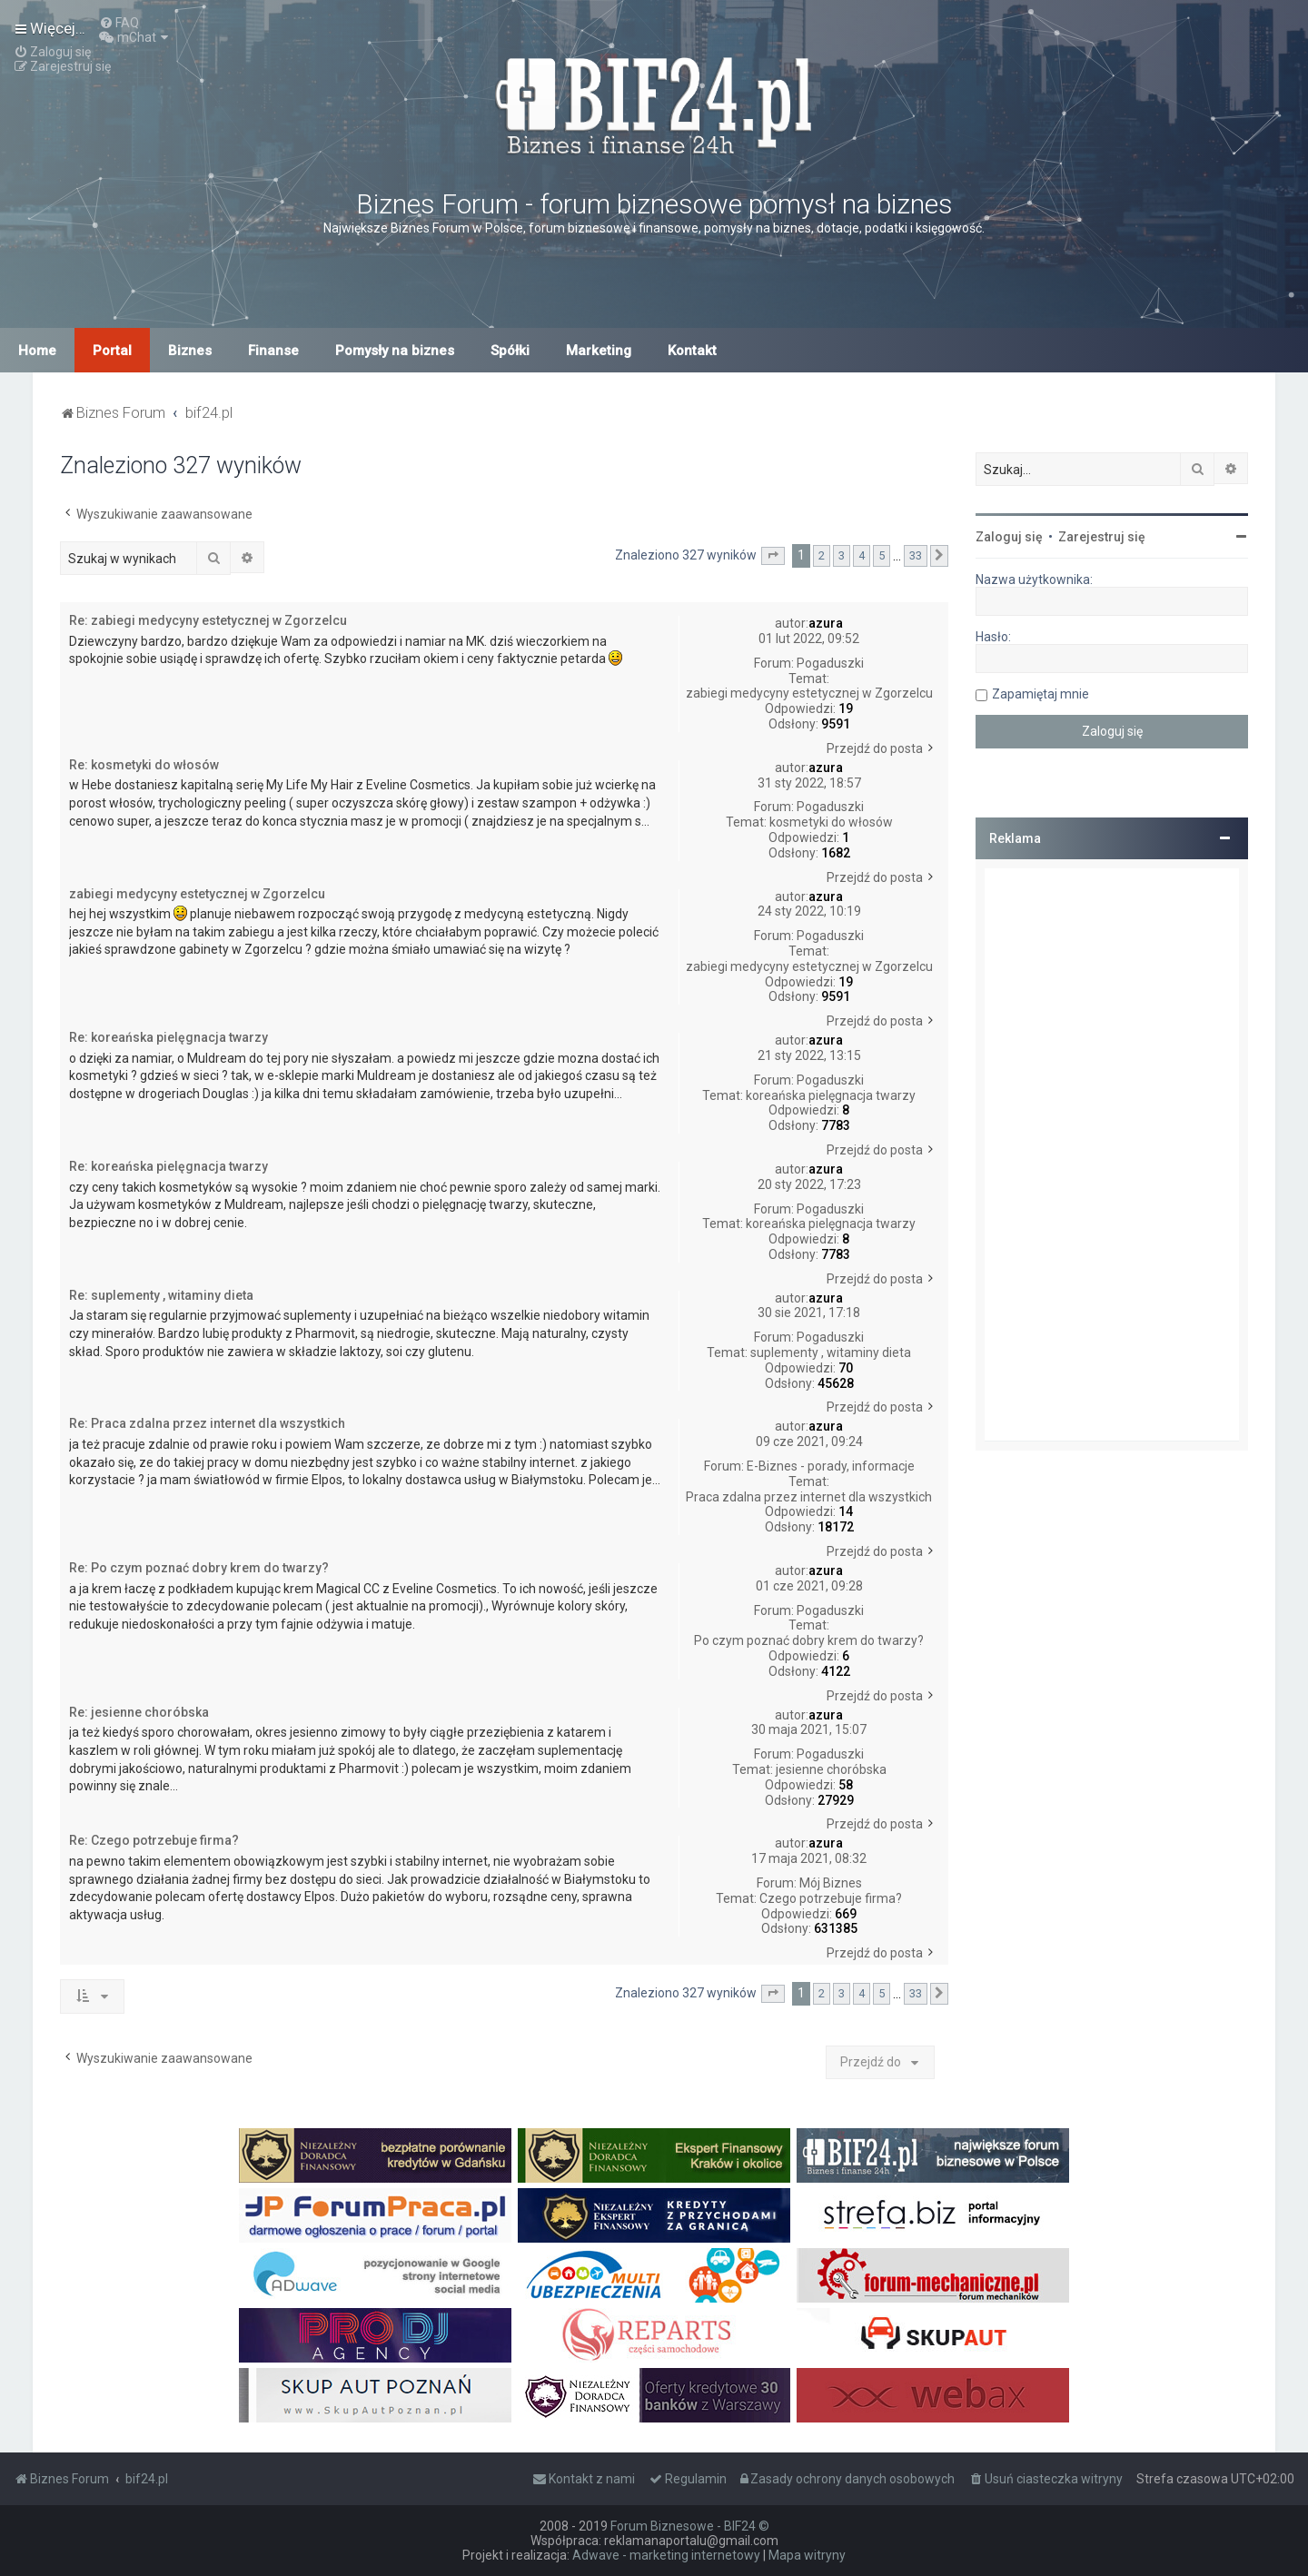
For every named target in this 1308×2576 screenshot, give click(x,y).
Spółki (510, 350)
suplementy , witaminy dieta (830, 1352)
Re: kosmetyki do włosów (144, 765)
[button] (773, 556)
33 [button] (915, 555)
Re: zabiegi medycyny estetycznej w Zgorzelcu (208, 620)
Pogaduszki (830, 663)
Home (37, 350)
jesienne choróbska (831, 1769)
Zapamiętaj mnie (1040, 694)
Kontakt (692, 350)
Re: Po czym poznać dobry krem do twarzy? (199, 1567)
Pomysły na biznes (394, 350)
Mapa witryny (807, 2555)
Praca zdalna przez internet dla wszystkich (809, 1497)
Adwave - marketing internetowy (666, 2555)
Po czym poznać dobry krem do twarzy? (809, 1640)
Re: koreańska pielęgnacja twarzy (168, 1037)
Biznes (190, 350)
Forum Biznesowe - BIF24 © (689, 2526)
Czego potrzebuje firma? (830, 1898)
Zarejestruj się (1101, 537)
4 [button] (861, 555)
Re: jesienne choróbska (139, 1712)
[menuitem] (119, 22)
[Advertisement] (1111, 1154)
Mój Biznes (830, 1883)
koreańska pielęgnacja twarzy (831, 1095)
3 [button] (841, 555)
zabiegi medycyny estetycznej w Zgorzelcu (809, 693)
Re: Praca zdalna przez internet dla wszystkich (207, 1423)
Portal (112, 350)
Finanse (273, 350)
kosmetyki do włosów (831, 822)
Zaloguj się (1009, 537)
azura (825, 623)
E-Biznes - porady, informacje (831, 1466)
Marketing (598, 350)
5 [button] (881, 555)
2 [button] (821, 555)
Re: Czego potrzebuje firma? (154, 1840)
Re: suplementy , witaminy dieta (161, 1295)
